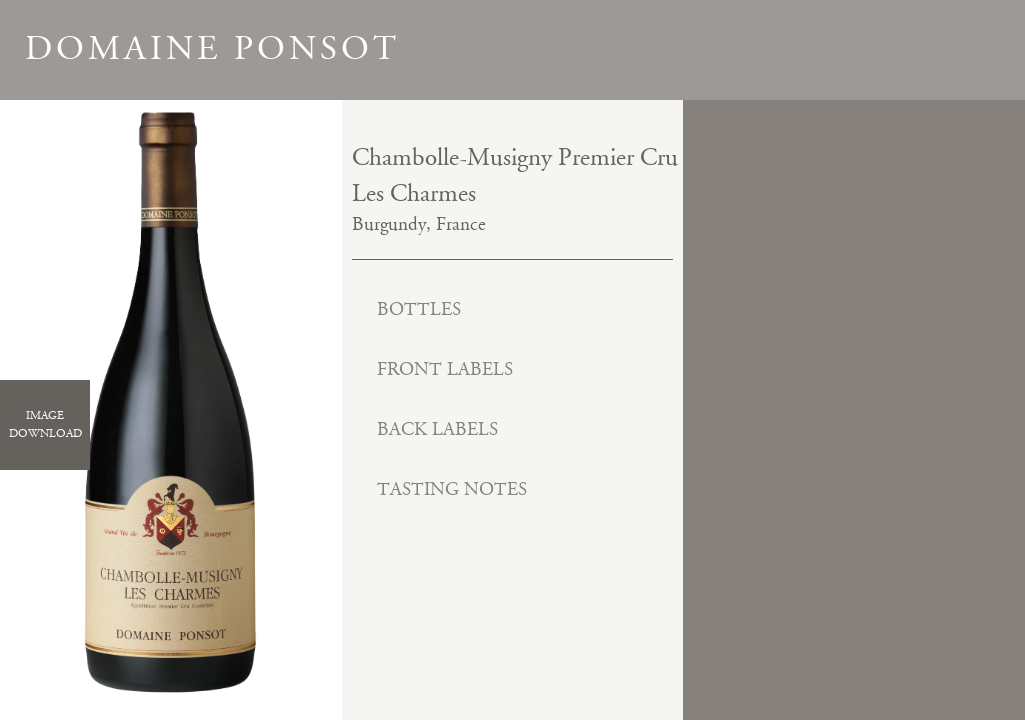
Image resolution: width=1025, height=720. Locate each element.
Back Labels (437, 429)
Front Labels (445, 369)
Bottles (419, 309)
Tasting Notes (452, 489)
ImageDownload (45, 424)
